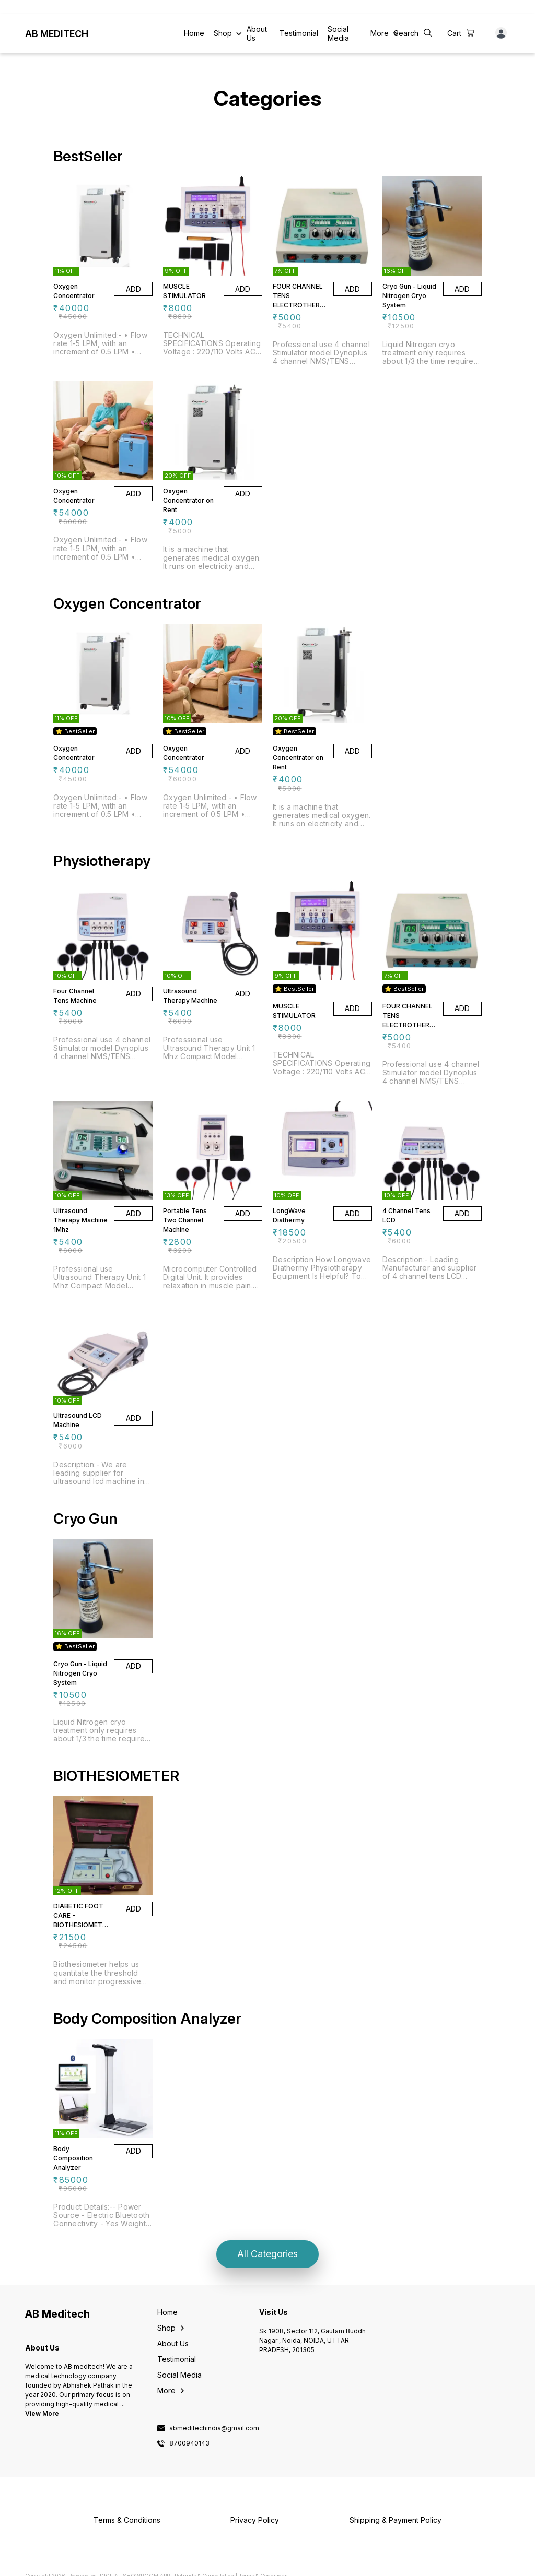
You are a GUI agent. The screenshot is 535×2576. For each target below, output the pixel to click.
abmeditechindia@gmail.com (214, 2419)
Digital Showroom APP (135, 2567)
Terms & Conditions (263, 2567)
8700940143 (189, 2434)
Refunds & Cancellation (204, 2567)
